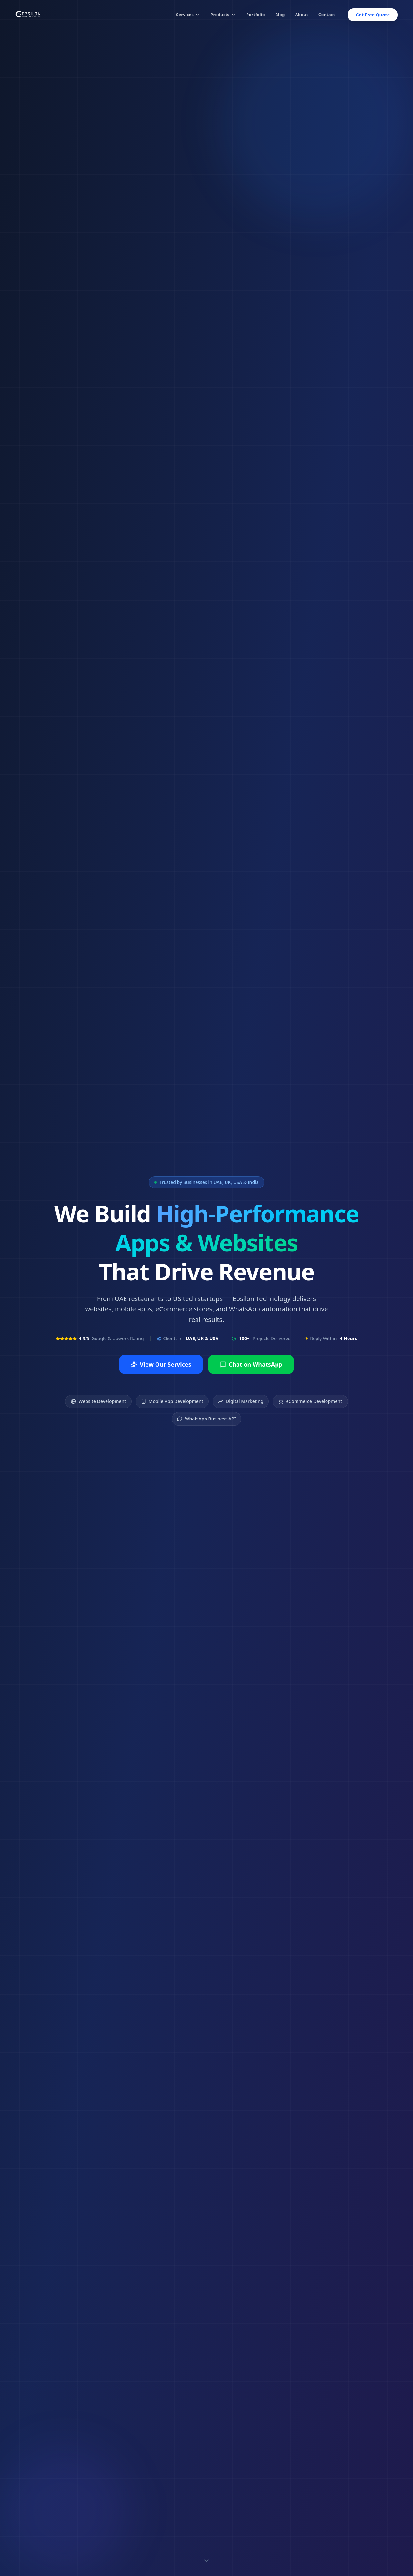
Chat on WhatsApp (251, 1364)
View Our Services (161, 1364)
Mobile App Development (172, 1401)
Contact (326, 14)
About (301, 14)
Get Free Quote (373, 15)
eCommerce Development (310, 1401)
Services (188, 14)
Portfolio (255, 14)
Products (223, 14)
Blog (280, 14)
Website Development (98, 1401)
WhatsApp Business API (206, 1419)
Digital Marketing (241, 1401)
